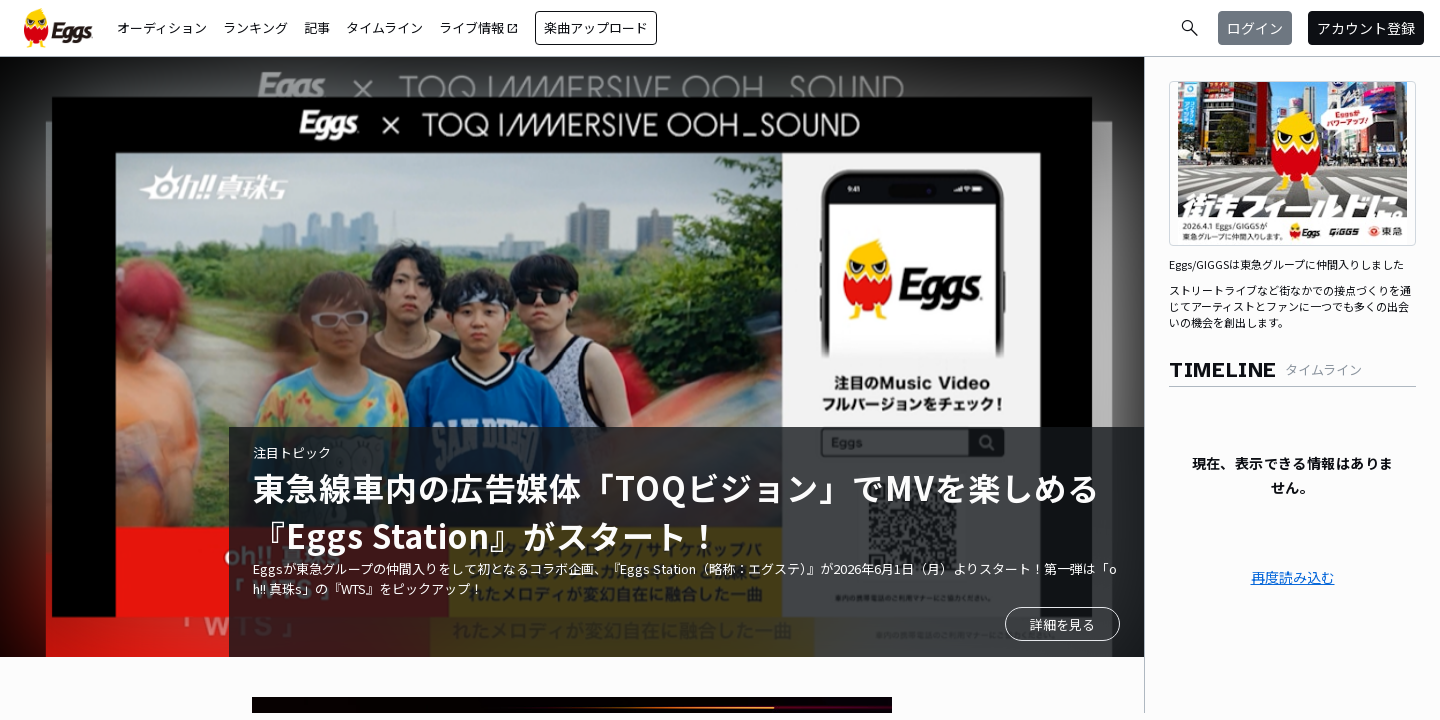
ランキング (255, 27)
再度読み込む (1293, 577)
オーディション (162, 27)
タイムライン (384, 27)
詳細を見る (1062, 624)
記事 (317, 27)
